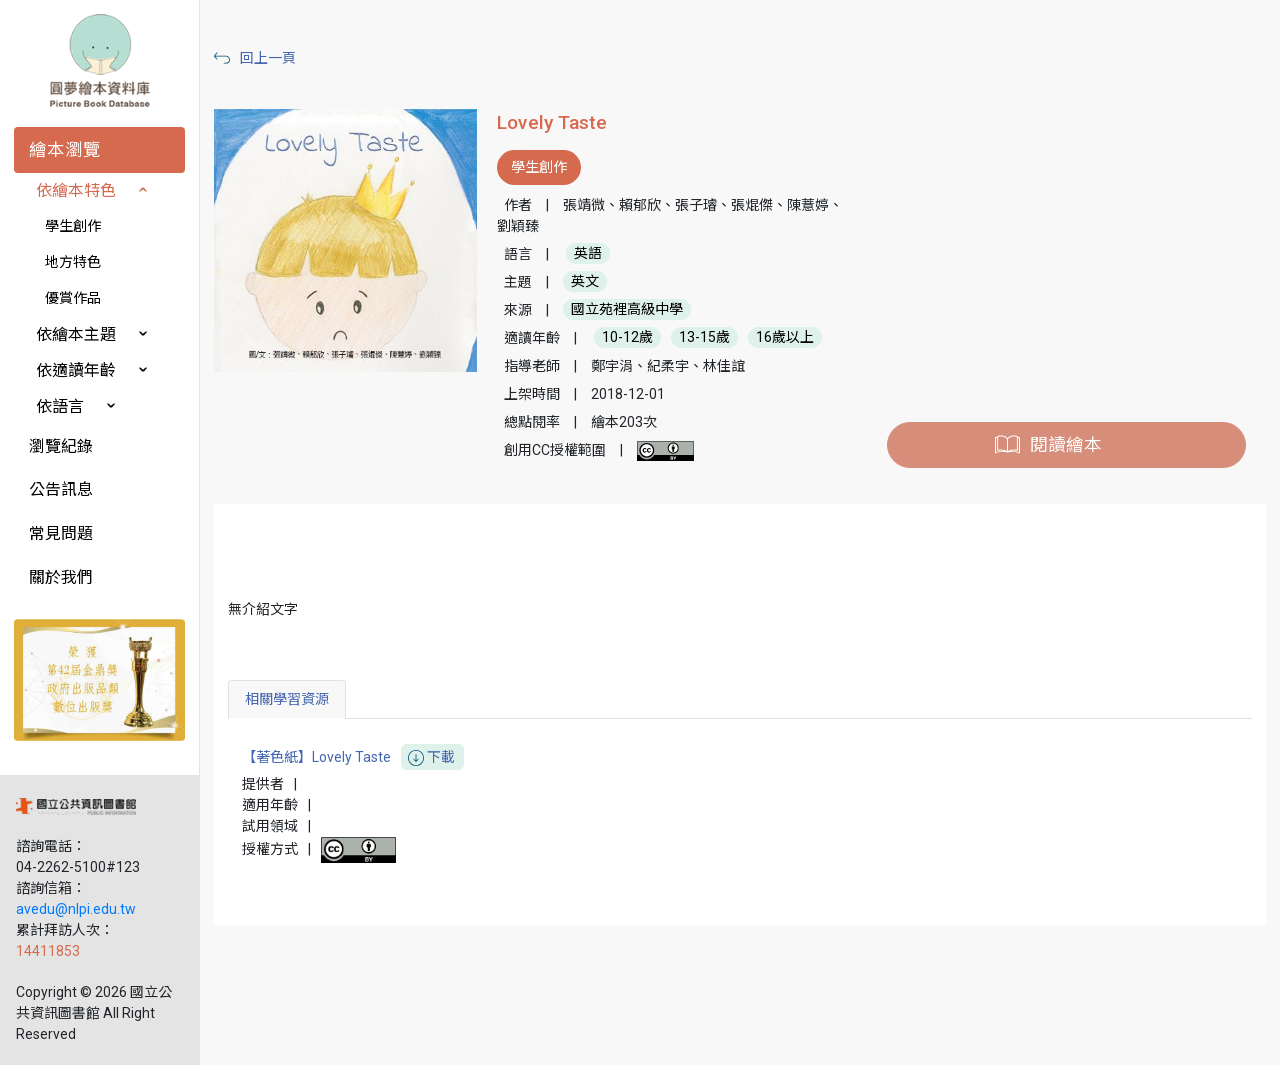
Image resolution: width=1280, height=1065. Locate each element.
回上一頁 (268, 58)
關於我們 (61, 577)
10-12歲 (627, 338)
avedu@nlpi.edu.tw (76, 909)
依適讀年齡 (76, 370)
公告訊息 (61, 489)
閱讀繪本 (1066, 445)
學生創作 (73, 226)
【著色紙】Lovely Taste (353, 757)
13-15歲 (704, 338)
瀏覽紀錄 (61, 446)
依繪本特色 (76, 190)
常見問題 (61, 533)
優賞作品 (73, 298)
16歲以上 (785, 338)
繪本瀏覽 (65, 150)
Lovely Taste (552, 122)
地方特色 (73, 262)
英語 (588, 254)
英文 (585, 282)
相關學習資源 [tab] (287, 699)
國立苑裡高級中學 (627, 310)
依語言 (60, 406)
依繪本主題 (76, 334)
